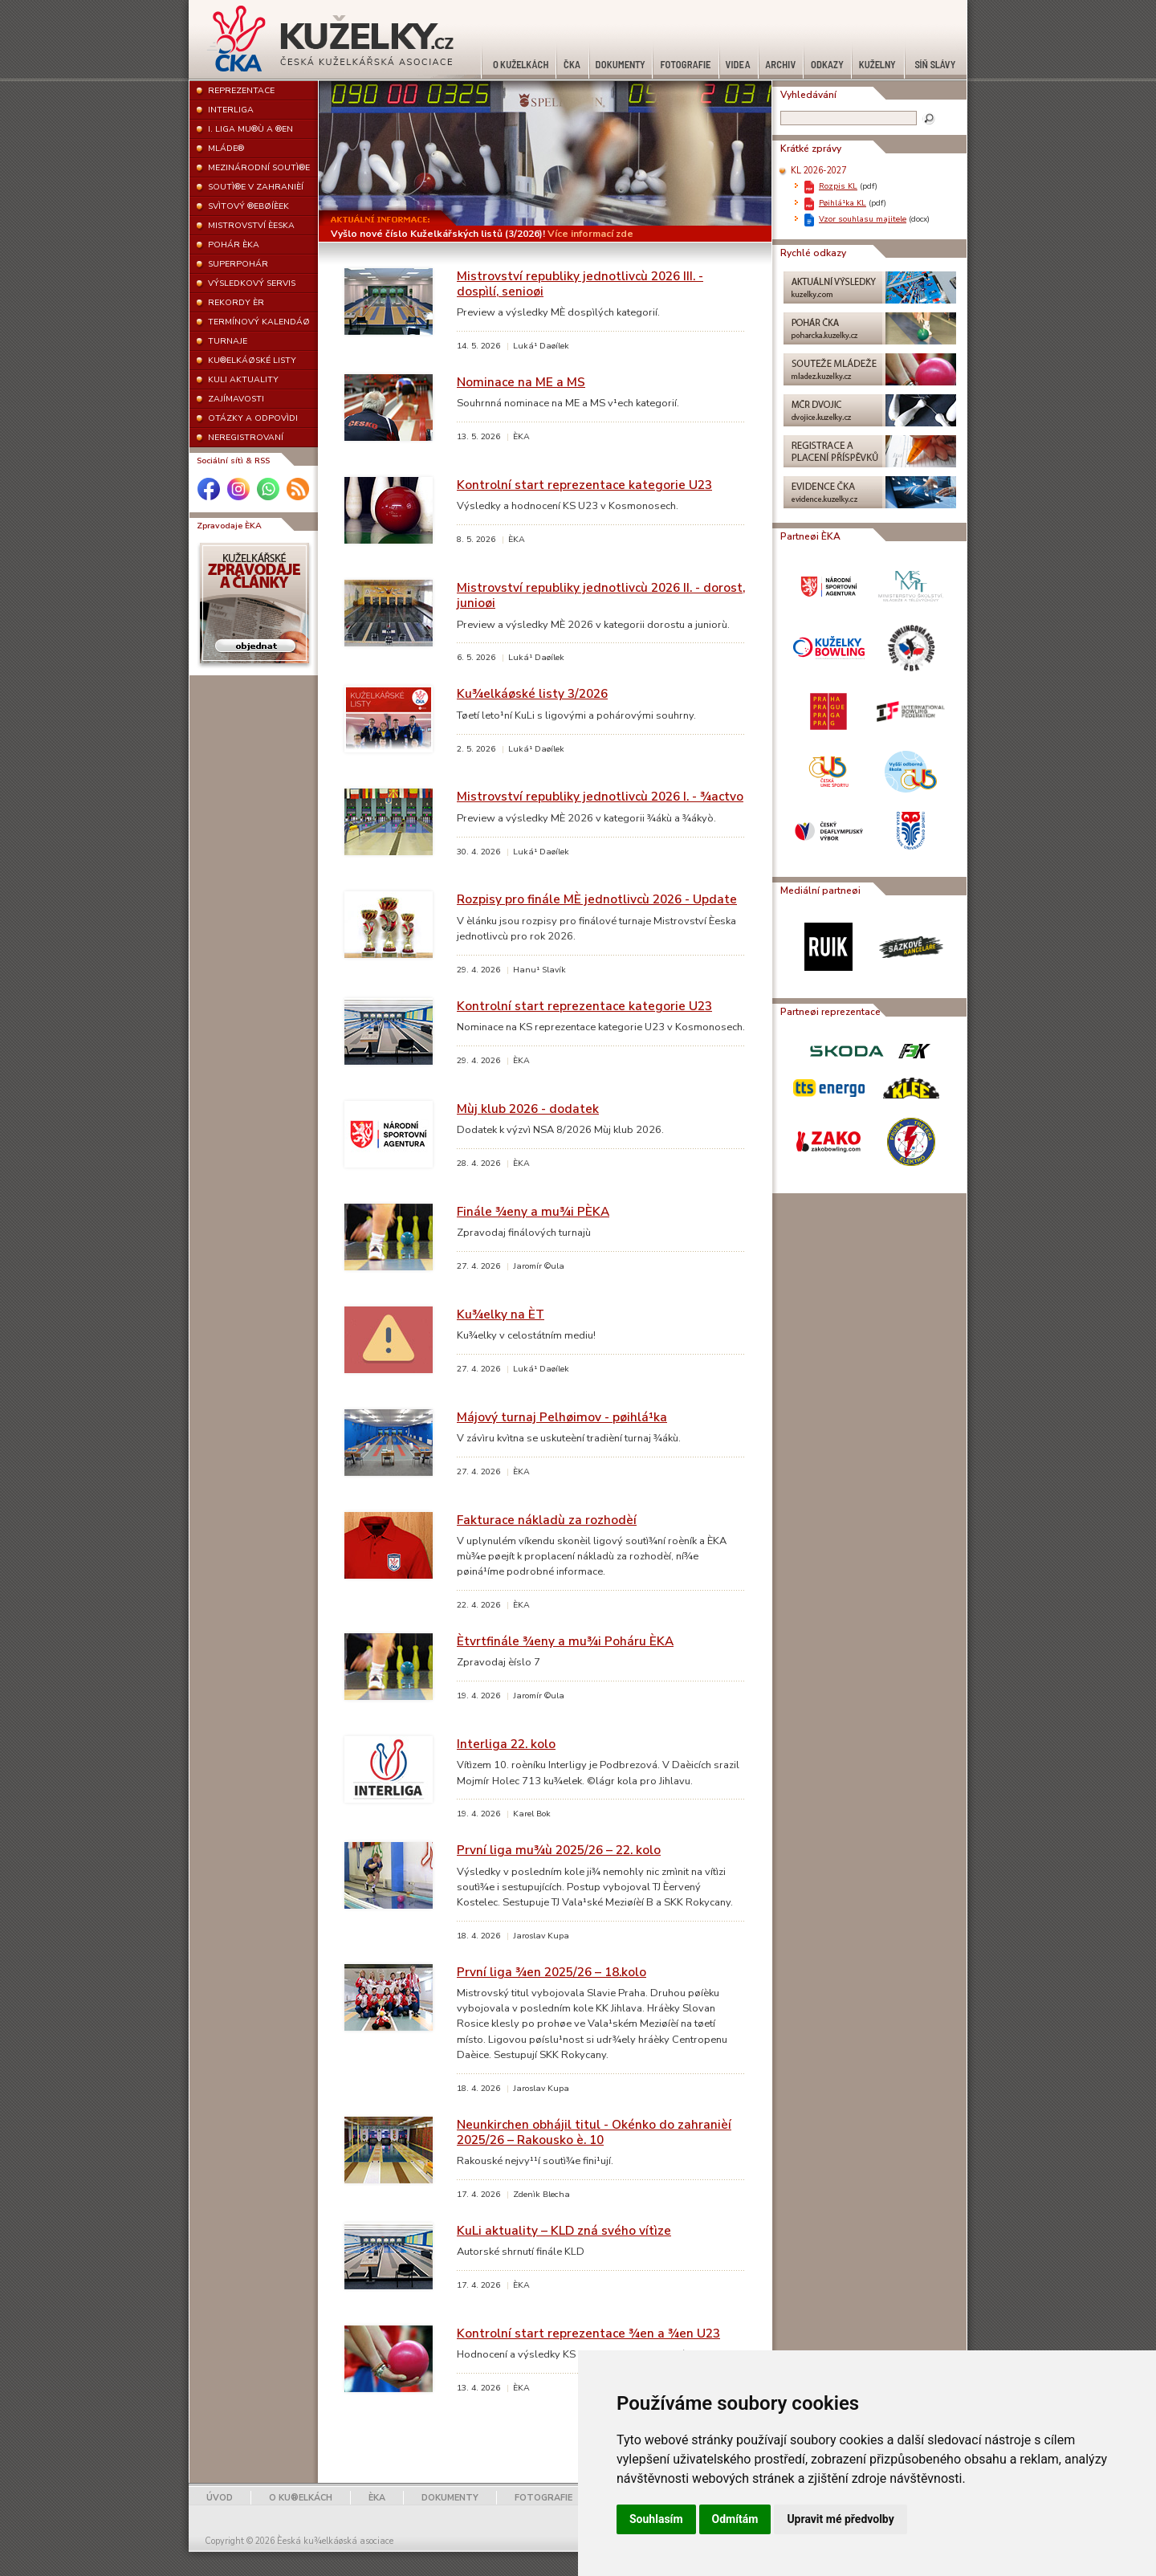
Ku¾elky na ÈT (500, 1314)
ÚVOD (219, 2498)
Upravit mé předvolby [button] (840, 2519)
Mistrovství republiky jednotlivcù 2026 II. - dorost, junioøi (601, 595)
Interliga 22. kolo (506, 1743)
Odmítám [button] (735, 2519)
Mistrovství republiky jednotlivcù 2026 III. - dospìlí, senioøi (580, 283)
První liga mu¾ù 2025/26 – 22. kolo (559, 1849)
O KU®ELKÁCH (300, 2498)
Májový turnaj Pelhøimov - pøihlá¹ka (562, 1416)
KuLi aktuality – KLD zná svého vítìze (564, 2230)
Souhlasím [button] (656, 2519)
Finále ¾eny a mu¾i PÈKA (533, 1211)
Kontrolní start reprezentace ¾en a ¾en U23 (588, 2333)
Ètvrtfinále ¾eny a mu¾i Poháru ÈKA (565, 1640)
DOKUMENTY (449, 2498)
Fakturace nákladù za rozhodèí (547, 1519)
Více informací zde (590, 233)
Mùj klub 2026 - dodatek (528, 1108)
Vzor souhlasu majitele (862, 219)
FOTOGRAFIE (543, 2498)
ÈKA (376, 2498)
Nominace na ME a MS (521, 381)
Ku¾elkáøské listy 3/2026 (532, 693)
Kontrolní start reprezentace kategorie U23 (584, 484)
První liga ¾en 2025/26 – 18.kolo (551, 1971)
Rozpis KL (838, 186)
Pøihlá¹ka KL (842, 203)
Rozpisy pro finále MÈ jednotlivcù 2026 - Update (597, 899)
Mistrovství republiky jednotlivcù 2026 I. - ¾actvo (600, 796)
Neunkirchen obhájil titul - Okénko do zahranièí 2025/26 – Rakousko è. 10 (594, 2132)
